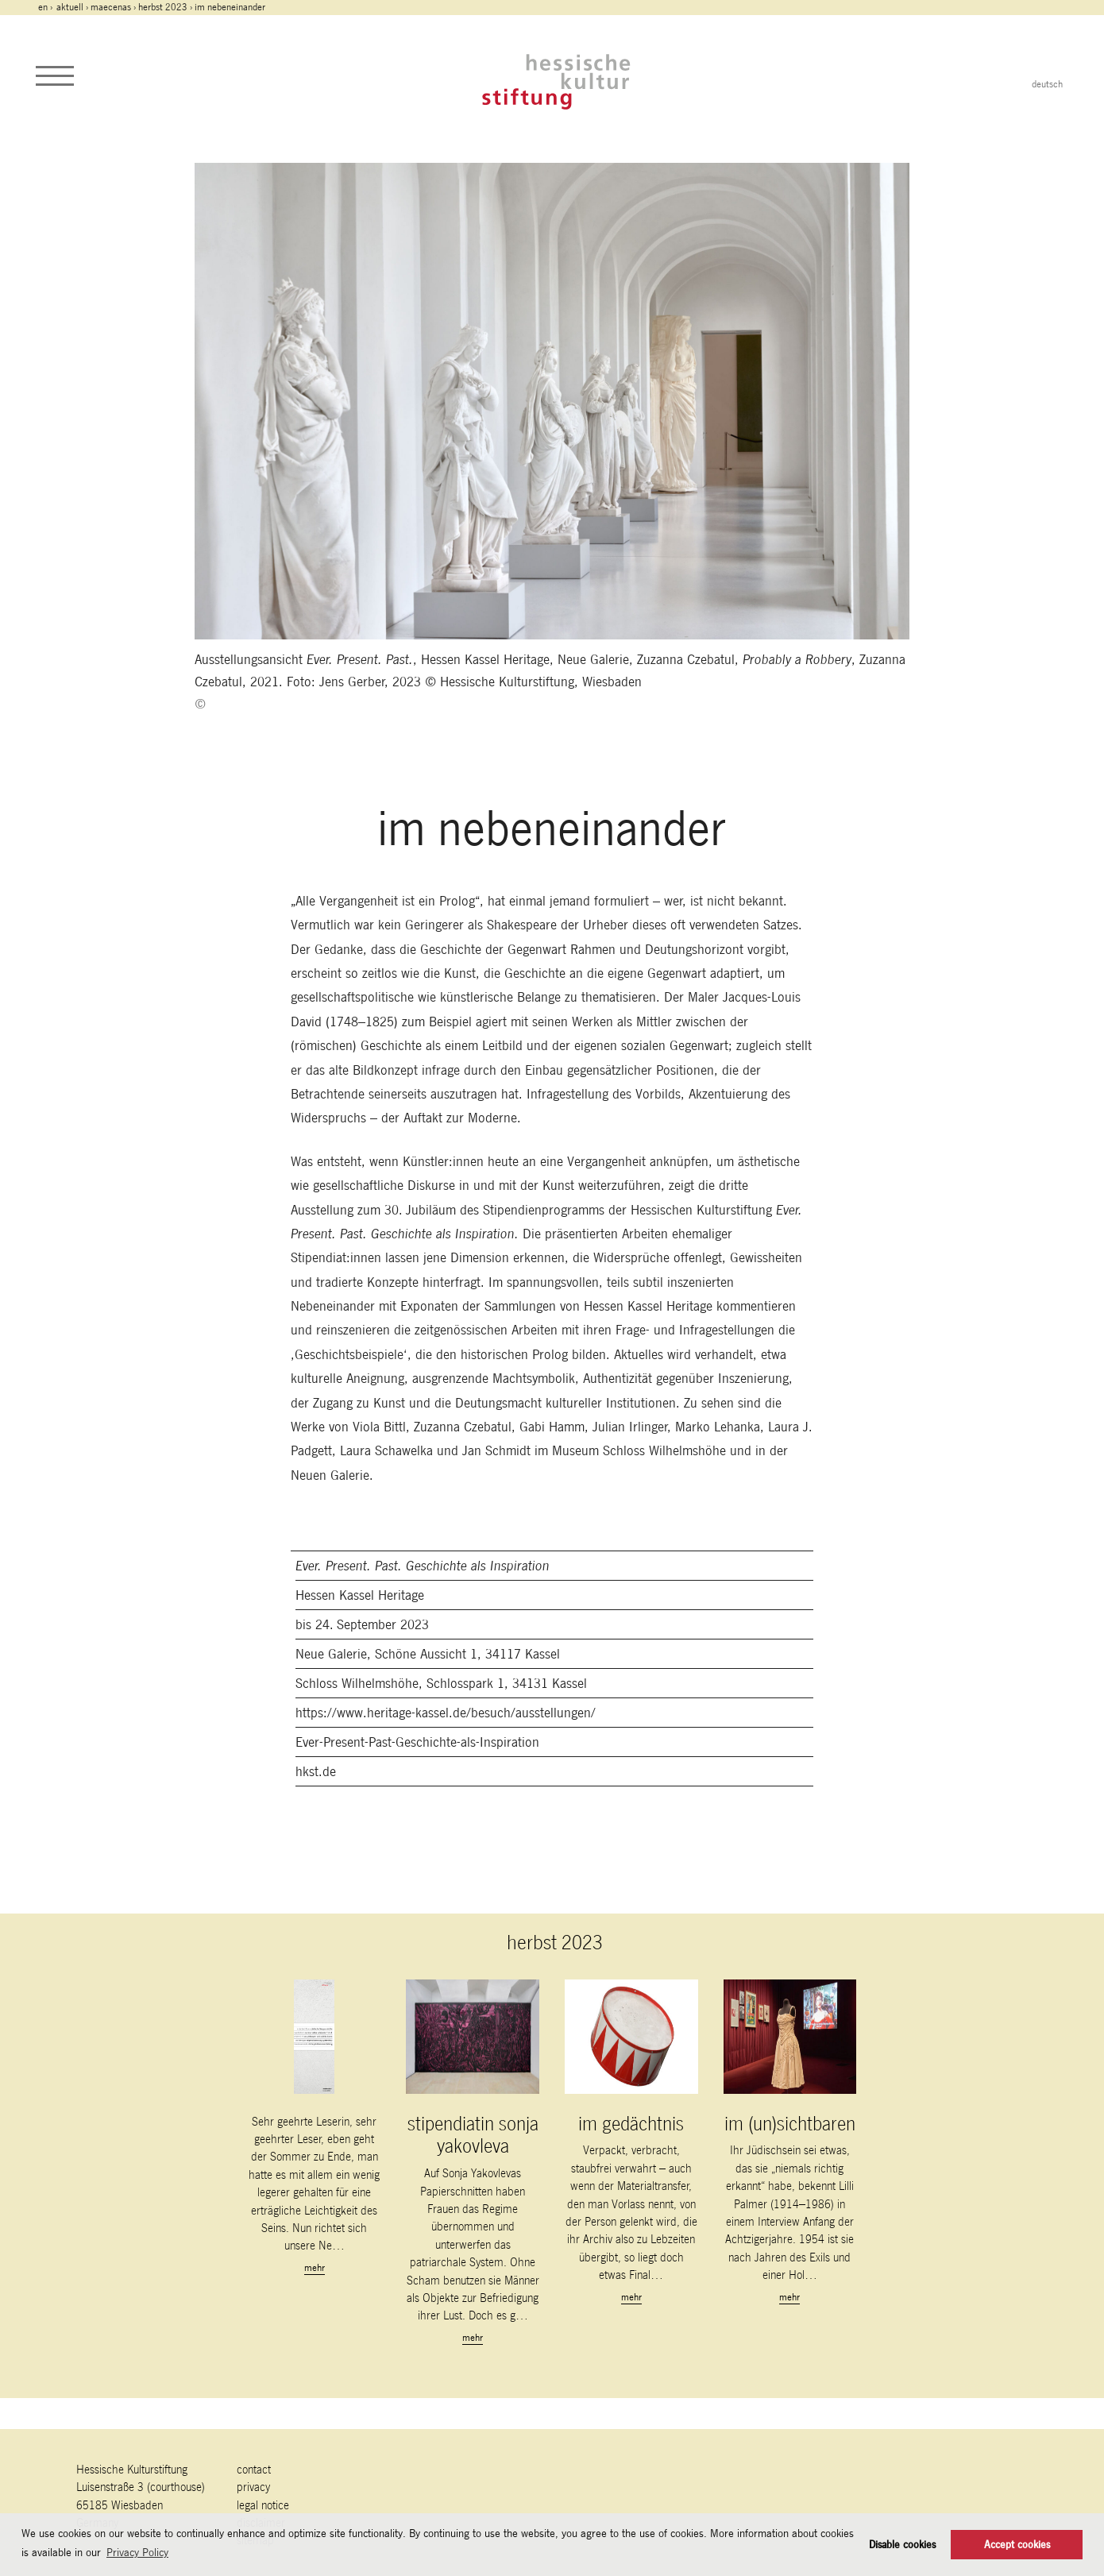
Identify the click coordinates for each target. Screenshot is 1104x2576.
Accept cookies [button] (1017, 2545)
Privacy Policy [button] (137, 2552)
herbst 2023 (162, 7)
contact (254, 2469)
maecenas (111, 7)
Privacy (253, 2486)
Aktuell (69, 7)
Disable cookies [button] (902, 2545)
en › (46, 7)
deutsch (1047, 84)
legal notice (263, 2505)
